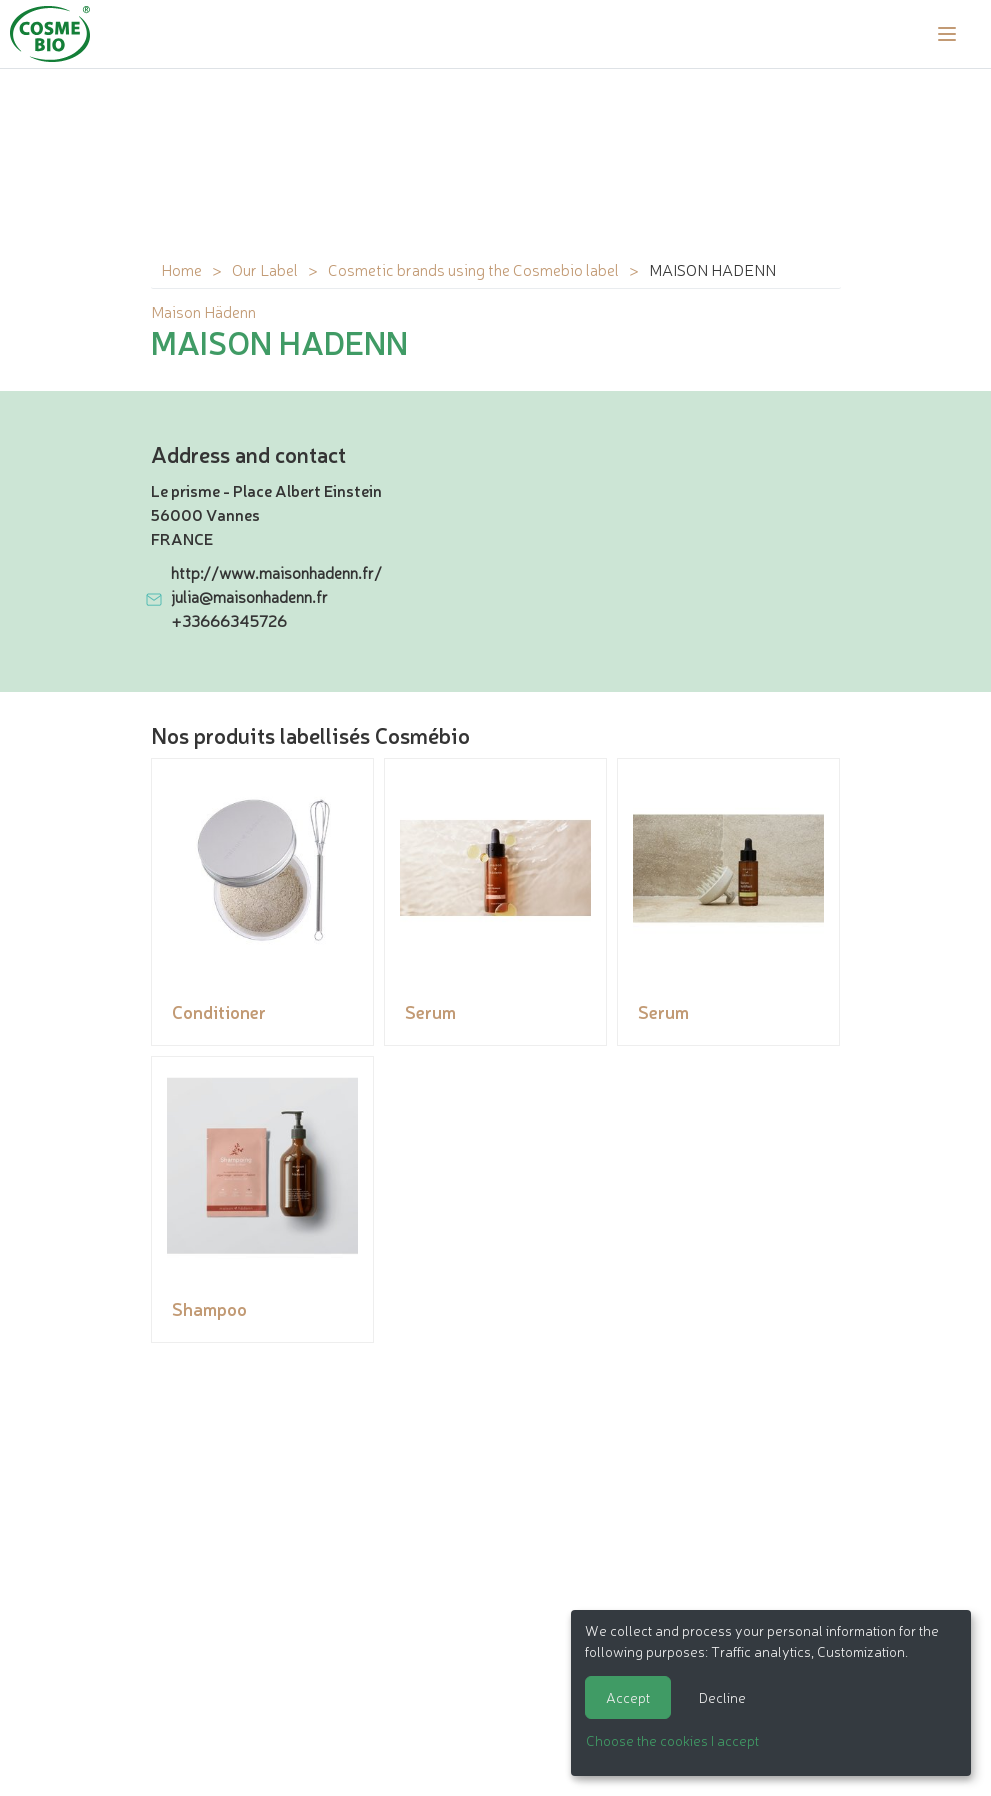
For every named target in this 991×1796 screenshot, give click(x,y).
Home (181, 269)
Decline (722, 1697)
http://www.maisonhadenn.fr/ (276, 572)
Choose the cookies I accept (672, 1740)
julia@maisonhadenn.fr (249, 596)
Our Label (265, 269)
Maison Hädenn (203, 311)
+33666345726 (229, 620)
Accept (628, 1697)
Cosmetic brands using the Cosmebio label (473, 269)
